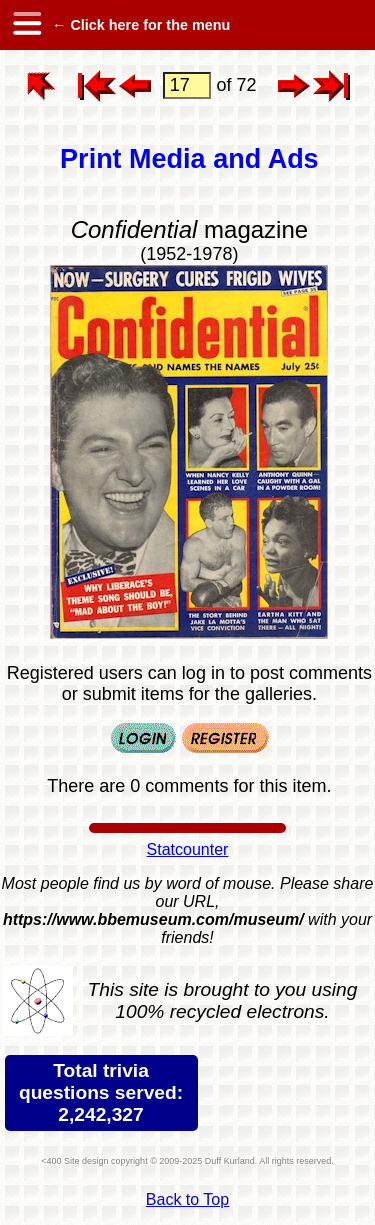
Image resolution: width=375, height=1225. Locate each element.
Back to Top (187, 1199)
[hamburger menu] (26, 25)
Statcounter (188, 849)
